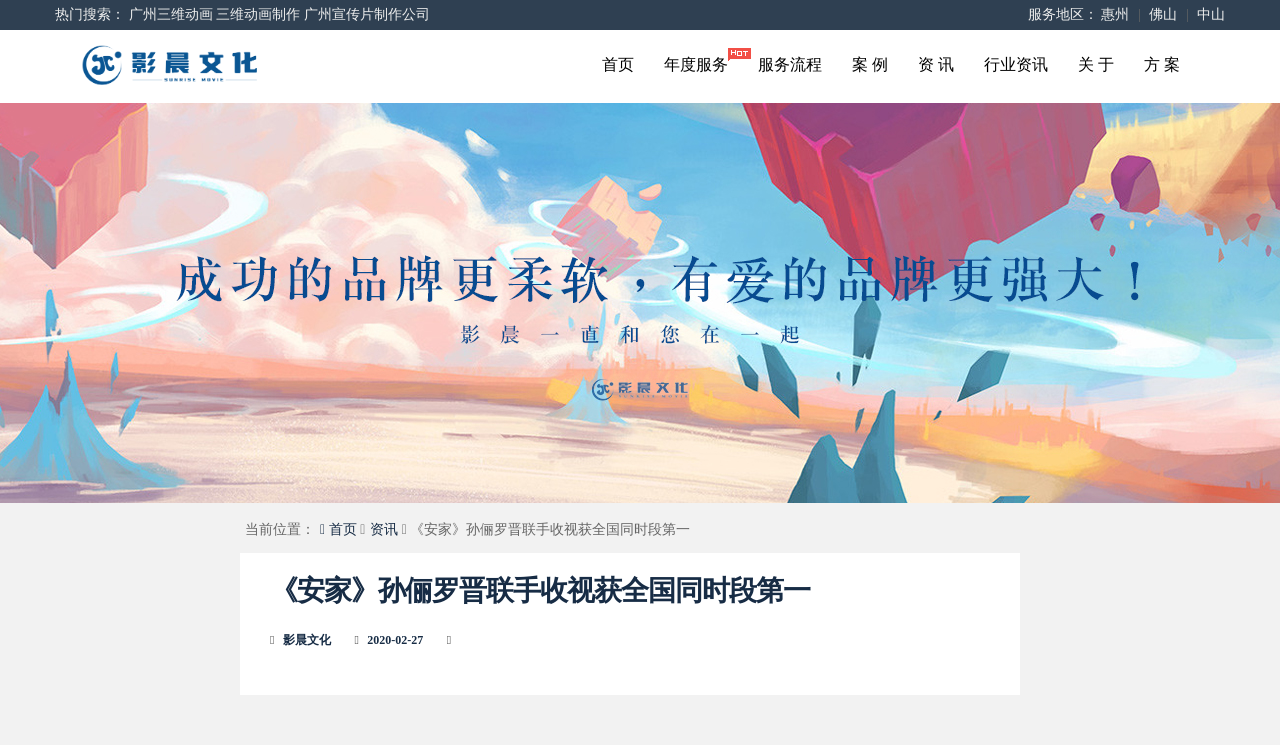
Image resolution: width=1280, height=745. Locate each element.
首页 (618, 64)
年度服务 (703, 60)
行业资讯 (1016, 64)
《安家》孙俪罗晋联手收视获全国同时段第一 (540, 590)
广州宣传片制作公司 (367, 14)
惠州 (1115, 14)
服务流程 (790, 64)
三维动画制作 (258, 14)
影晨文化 (307, 640)
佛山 (1163, 14)
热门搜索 (83, 14)
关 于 (1096, 64)
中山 (1211, 14)
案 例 (870, 64)
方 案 (1162, 64)
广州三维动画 (171, 14)
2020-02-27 (395, 640)
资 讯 (936, 64)
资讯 (384, 529)
